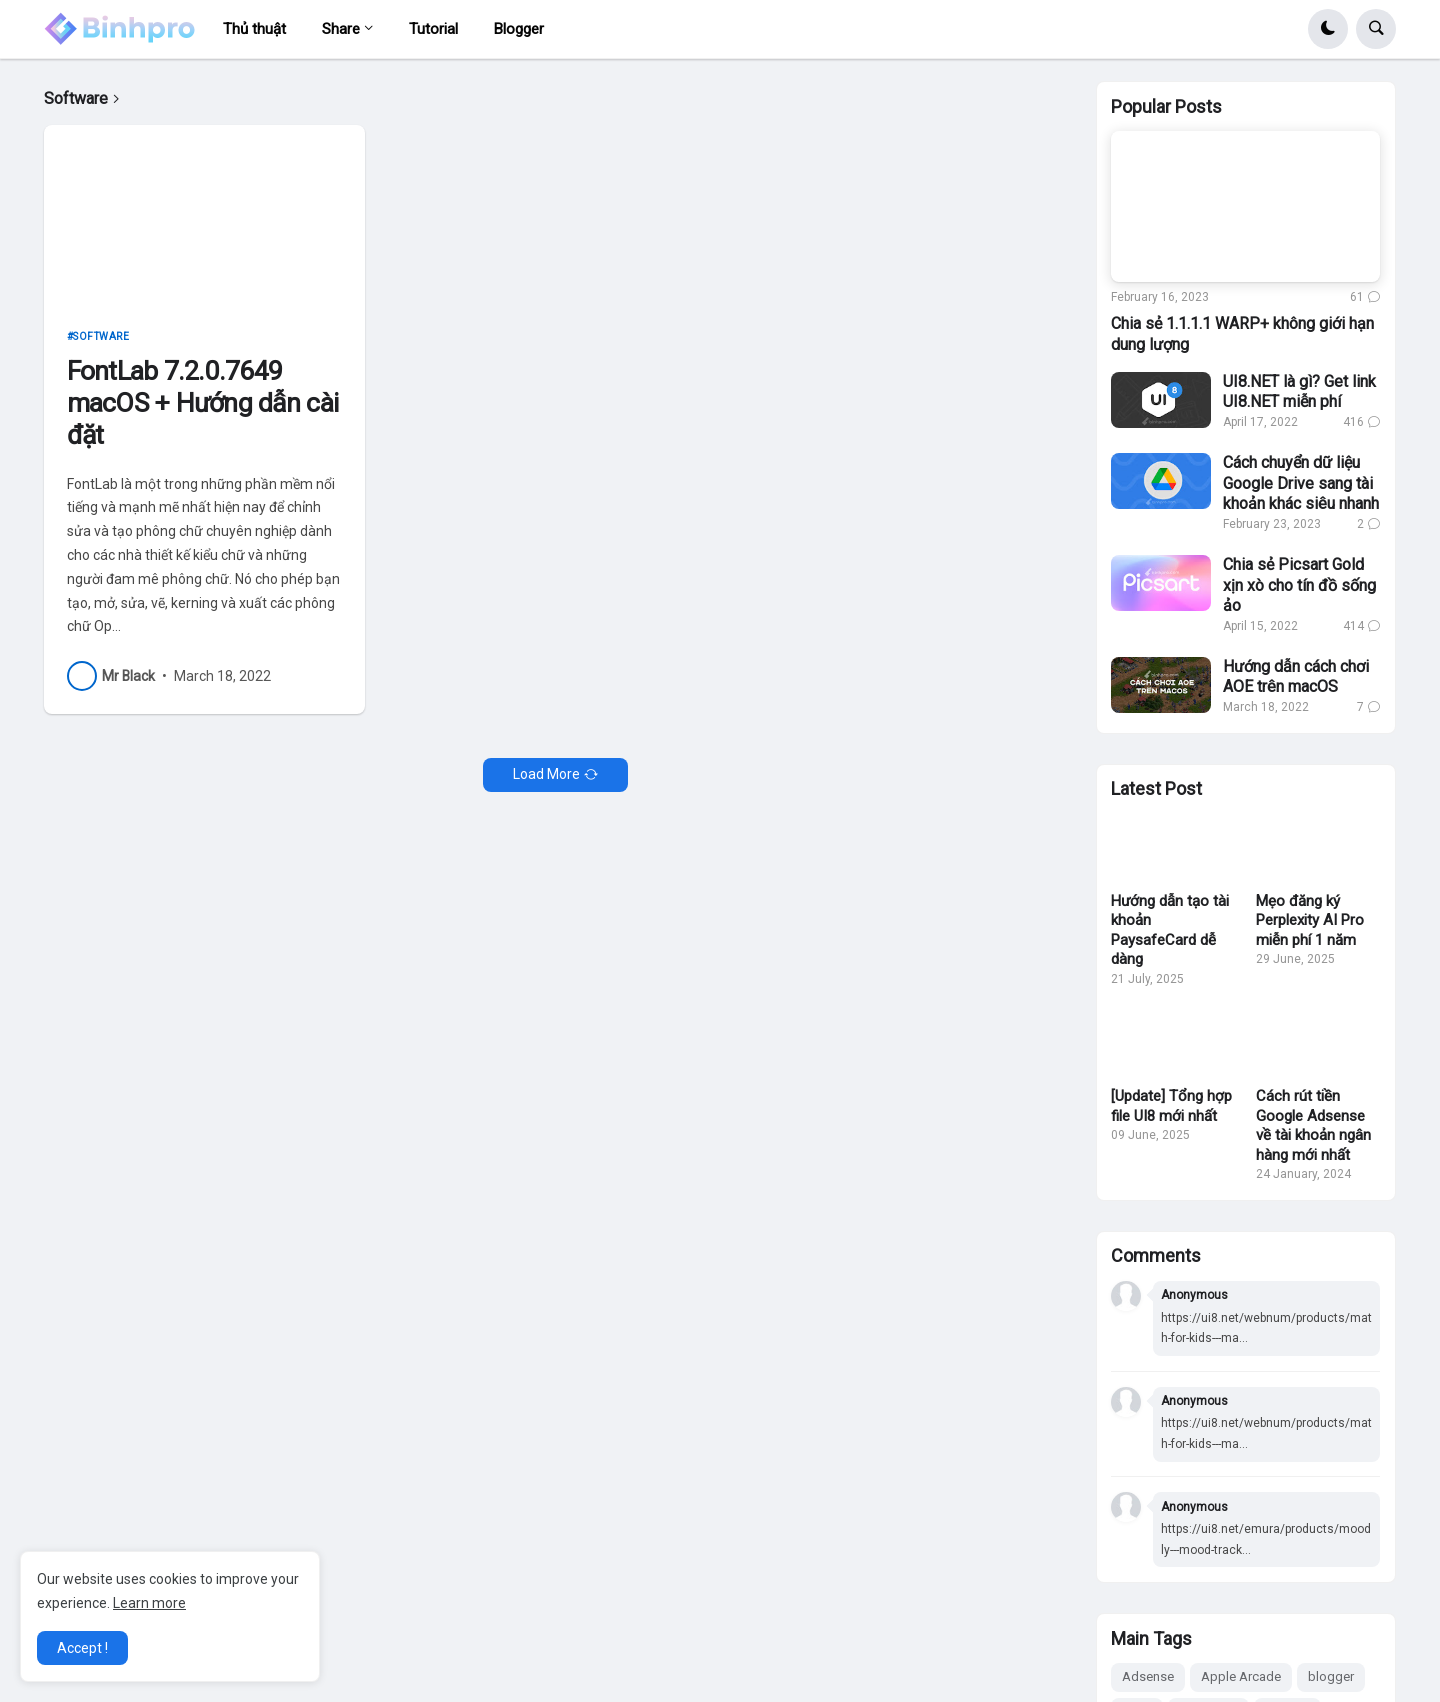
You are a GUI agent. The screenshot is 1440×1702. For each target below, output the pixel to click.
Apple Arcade (1241, 1676)
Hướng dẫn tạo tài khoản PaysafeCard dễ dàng (1170, 930)
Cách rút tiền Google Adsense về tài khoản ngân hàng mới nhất (1313, 1125)
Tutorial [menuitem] (433, 29)
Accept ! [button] (82, 1648)
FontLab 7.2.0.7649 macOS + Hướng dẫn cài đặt (202, 402)
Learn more (149, 1603)
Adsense (1148, 1676)
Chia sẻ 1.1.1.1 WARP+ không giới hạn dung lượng (1242, 334)
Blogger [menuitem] (519, 29)
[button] (1328, 29)
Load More (546, 774)
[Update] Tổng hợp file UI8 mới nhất (1171, 1106)
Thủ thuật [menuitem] (254, 29)
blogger (1331, 1676)
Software (101, 336)
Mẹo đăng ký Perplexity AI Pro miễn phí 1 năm (1310, 920)
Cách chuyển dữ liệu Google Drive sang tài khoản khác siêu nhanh (1301, 483)
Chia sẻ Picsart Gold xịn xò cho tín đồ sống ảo (1299, 585)
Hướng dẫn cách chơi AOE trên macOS (1296, 677)
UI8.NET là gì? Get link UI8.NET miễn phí (1299, 392)
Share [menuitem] (341, 29)
